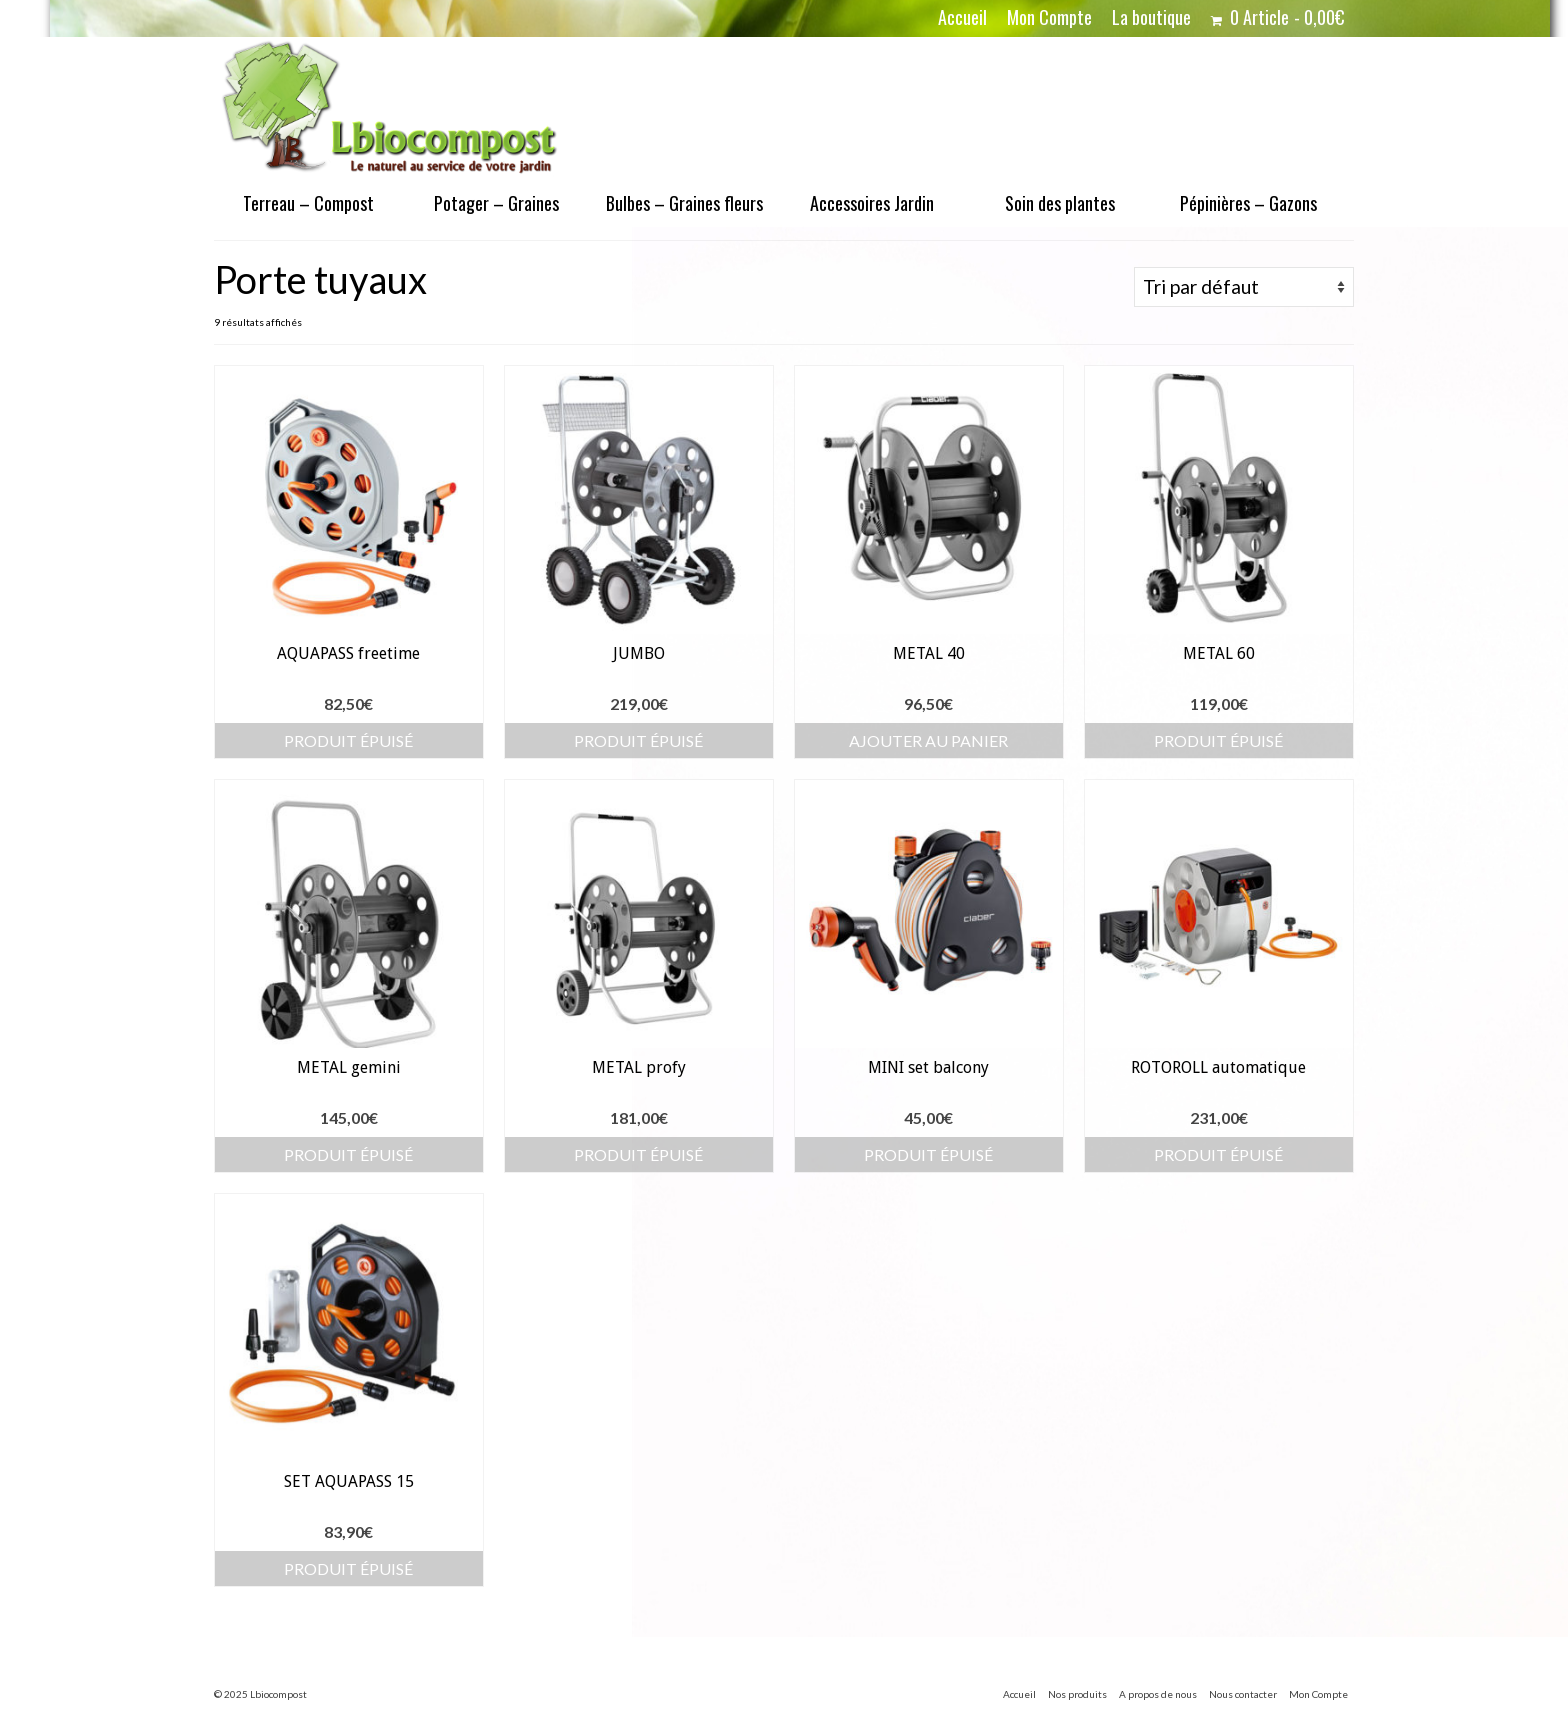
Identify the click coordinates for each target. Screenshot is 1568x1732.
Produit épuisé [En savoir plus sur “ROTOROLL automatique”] (1218, 1154)
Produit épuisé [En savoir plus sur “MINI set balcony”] (928, 1154)
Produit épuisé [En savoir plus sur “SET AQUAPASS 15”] (348, 1568)
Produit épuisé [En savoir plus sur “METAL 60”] (1218, 740)
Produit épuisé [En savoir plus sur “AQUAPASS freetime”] (348, 740)
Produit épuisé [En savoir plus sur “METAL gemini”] (348, 1154)
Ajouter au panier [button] (928, 740)
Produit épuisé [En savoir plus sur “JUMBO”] (638, 740)
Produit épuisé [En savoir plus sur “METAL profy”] (638, 1154)
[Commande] (1244, 287)
